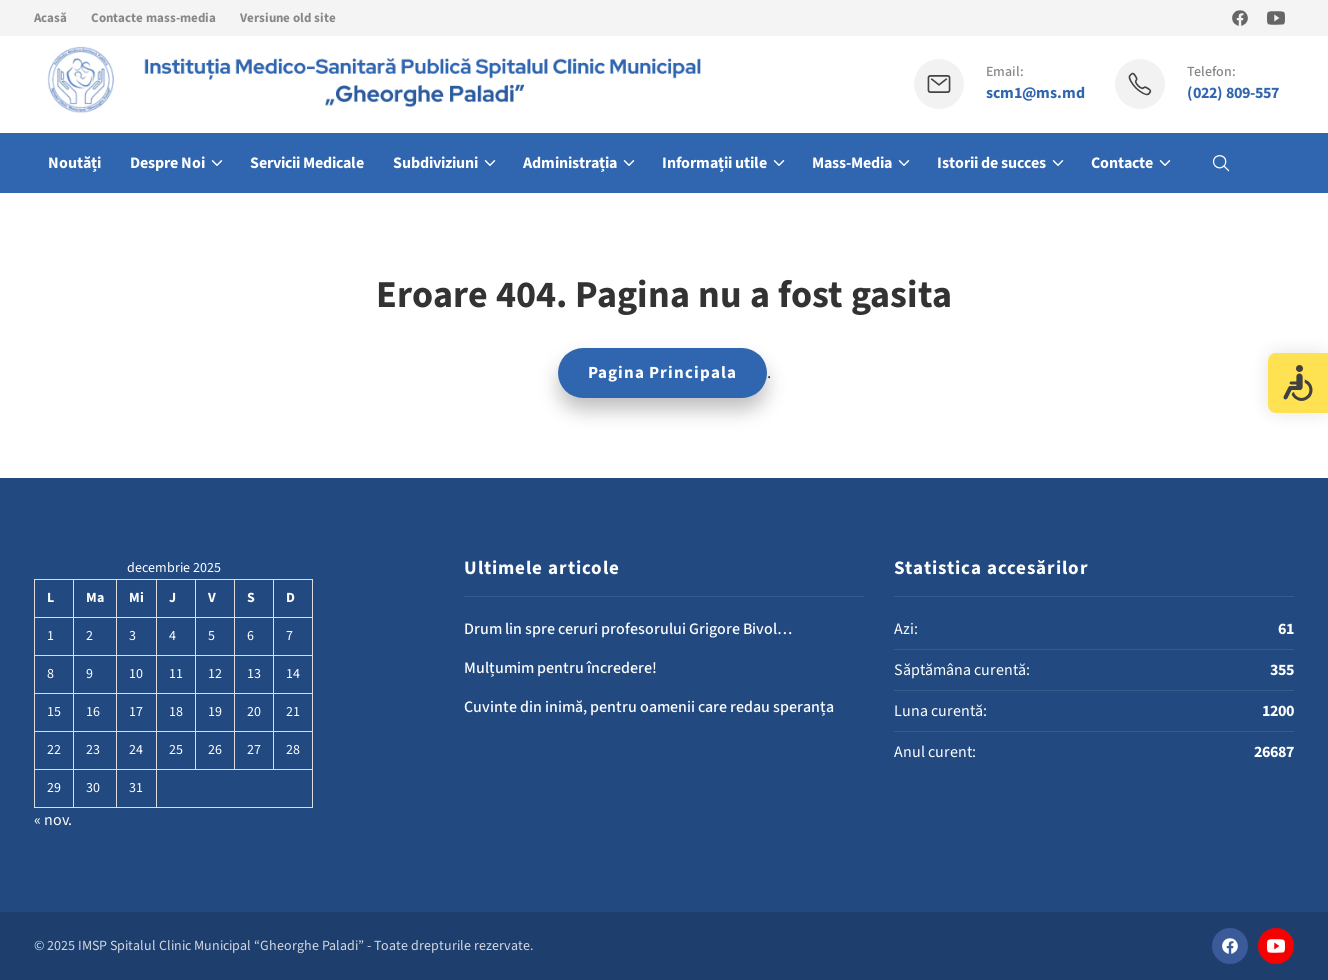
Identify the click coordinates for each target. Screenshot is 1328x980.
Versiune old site (288, 18)
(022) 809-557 (1233, 93)
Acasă (50, 18)
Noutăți (74, 163)
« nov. (53, 820)
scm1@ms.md (1035, 93)
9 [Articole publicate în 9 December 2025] (89, 674)
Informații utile (714, 163)
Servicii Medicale (307, 163)
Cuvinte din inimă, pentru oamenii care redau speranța (649, 707)
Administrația (570, 163)
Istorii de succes (991, 163)
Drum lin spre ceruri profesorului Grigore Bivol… (628, 629)
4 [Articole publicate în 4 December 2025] (172, 636)
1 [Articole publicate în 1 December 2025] (50, 636)
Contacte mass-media (153, 18)
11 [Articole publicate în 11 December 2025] (176, 674)
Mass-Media (852, 163)
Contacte (1122, 163)
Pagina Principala (662, 373)
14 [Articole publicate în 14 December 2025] (293, 674)
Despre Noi (167, 163)
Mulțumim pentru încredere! (560, 668)
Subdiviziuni (435, 163)
